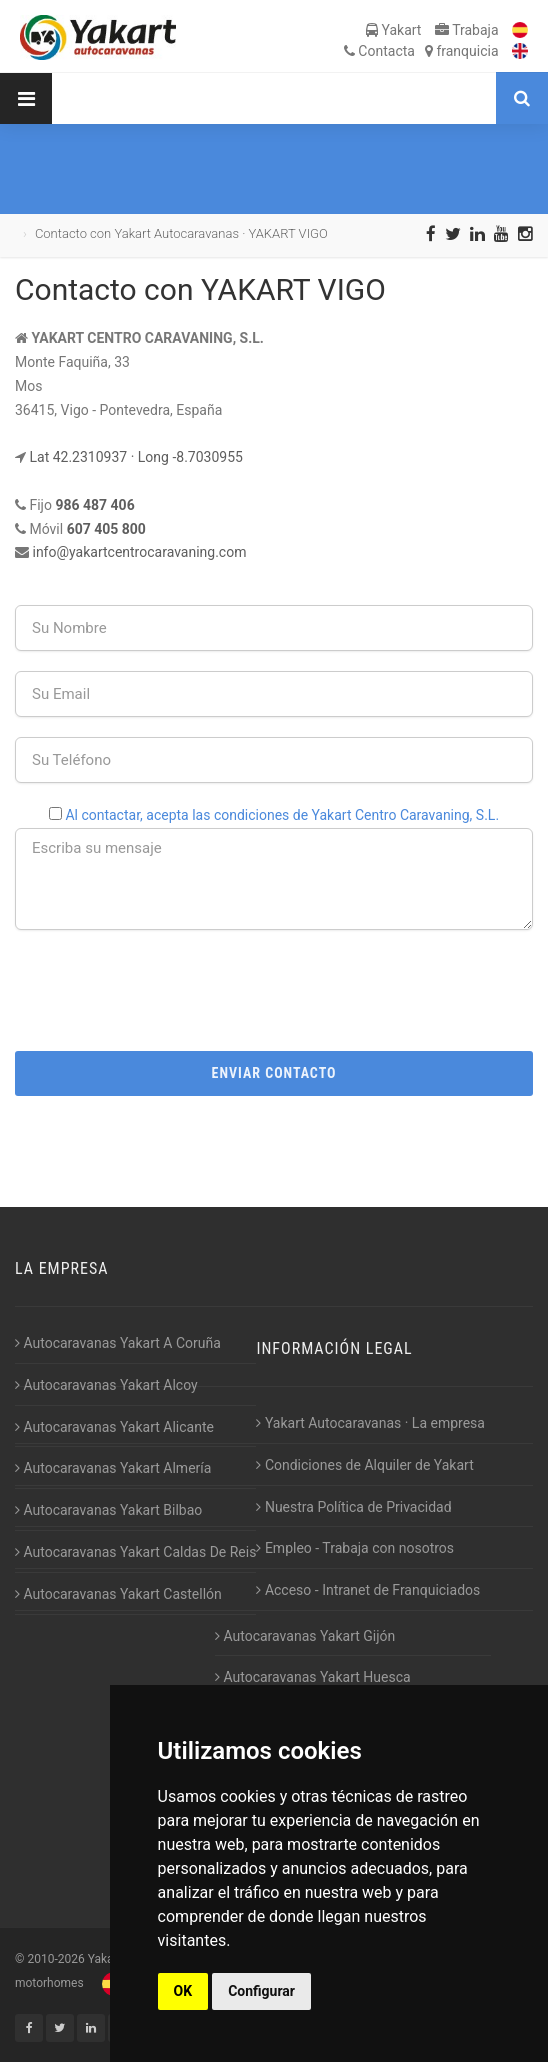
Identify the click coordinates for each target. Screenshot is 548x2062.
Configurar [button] (261, 1991)
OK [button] (183, 1991)
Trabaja (467, 30)
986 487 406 (94, 505)
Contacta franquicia (421, 51)
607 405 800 (106, 529)
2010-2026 (55, 1959)
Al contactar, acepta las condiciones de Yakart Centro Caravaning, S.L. (282, 815)
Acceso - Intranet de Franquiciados (368, 1590)
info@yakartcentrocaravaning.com (139, 552)
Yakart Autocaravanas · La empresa (370, 1423)
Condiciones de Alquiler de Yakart (364, 1465)
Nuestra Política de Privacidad (353, 1507)
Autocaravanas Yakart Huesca (313, 1677)
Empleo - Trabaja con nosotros (355, 1548)
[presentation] (274, 989)
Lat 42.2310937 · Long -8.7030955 (135, 457)
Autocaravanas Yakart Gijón (305, 1636)
